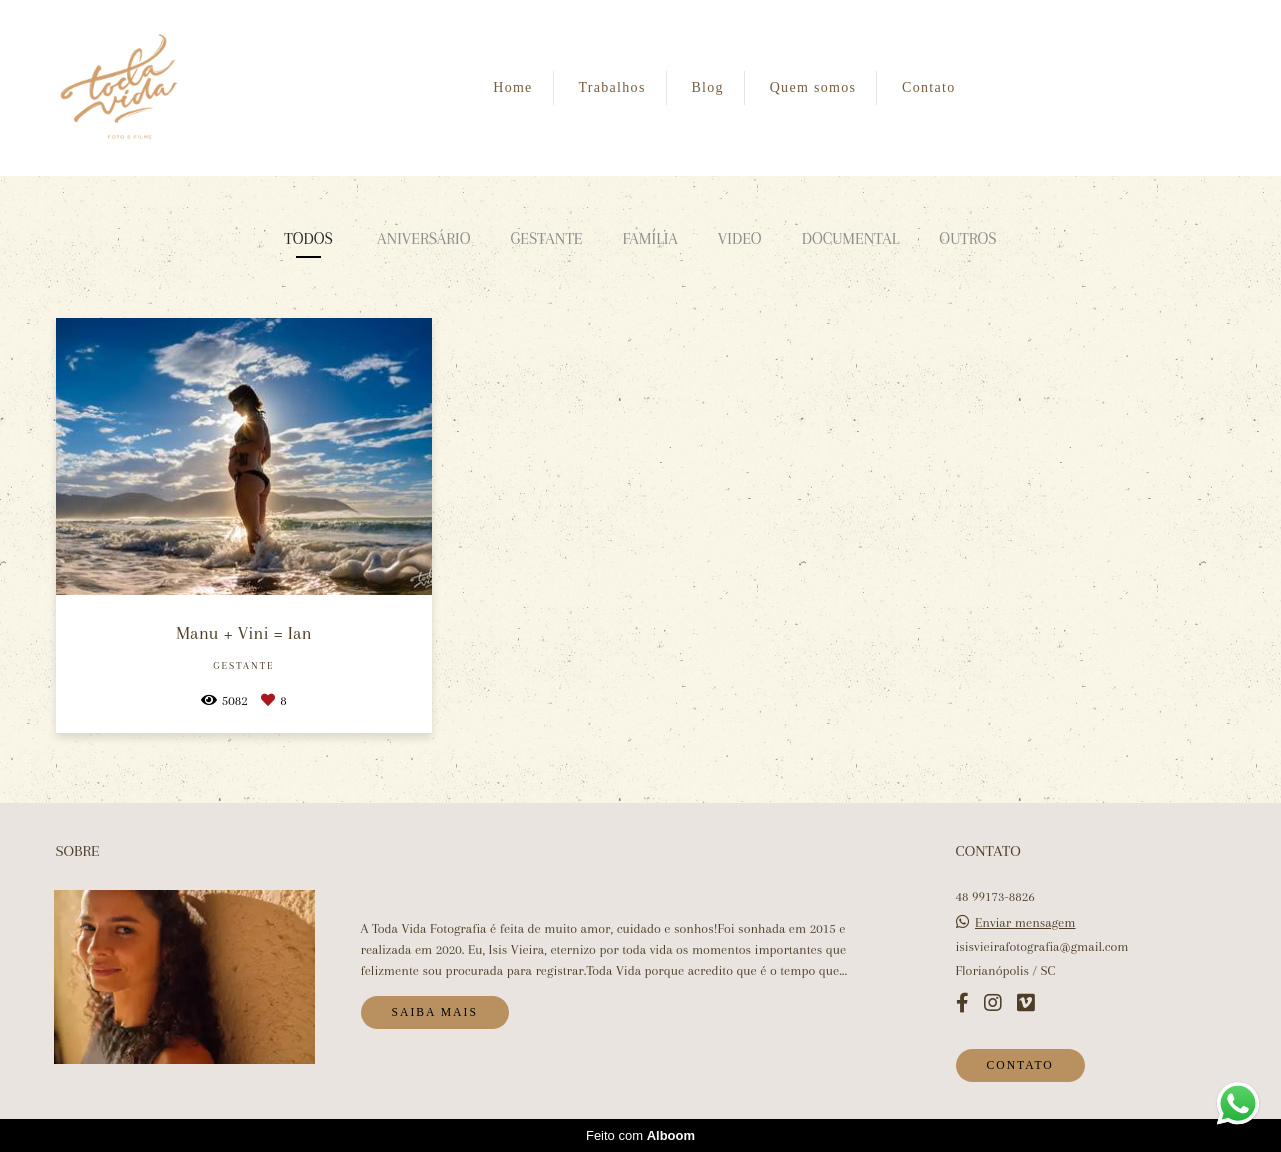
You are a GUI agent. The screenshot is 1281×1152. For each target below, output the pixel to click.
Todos (308, 238)
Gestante (546, 238)
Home (512, 87)
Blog (707, 87)
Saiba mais (435, 1012)
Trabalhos (611, 87)
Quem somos (813, 87)
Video (740, 238)
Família (649, 238)
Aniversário (423, 238)
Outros (967, 238)
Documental (851, 238)
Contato (928, 87)
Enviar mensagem (1025, 923)
